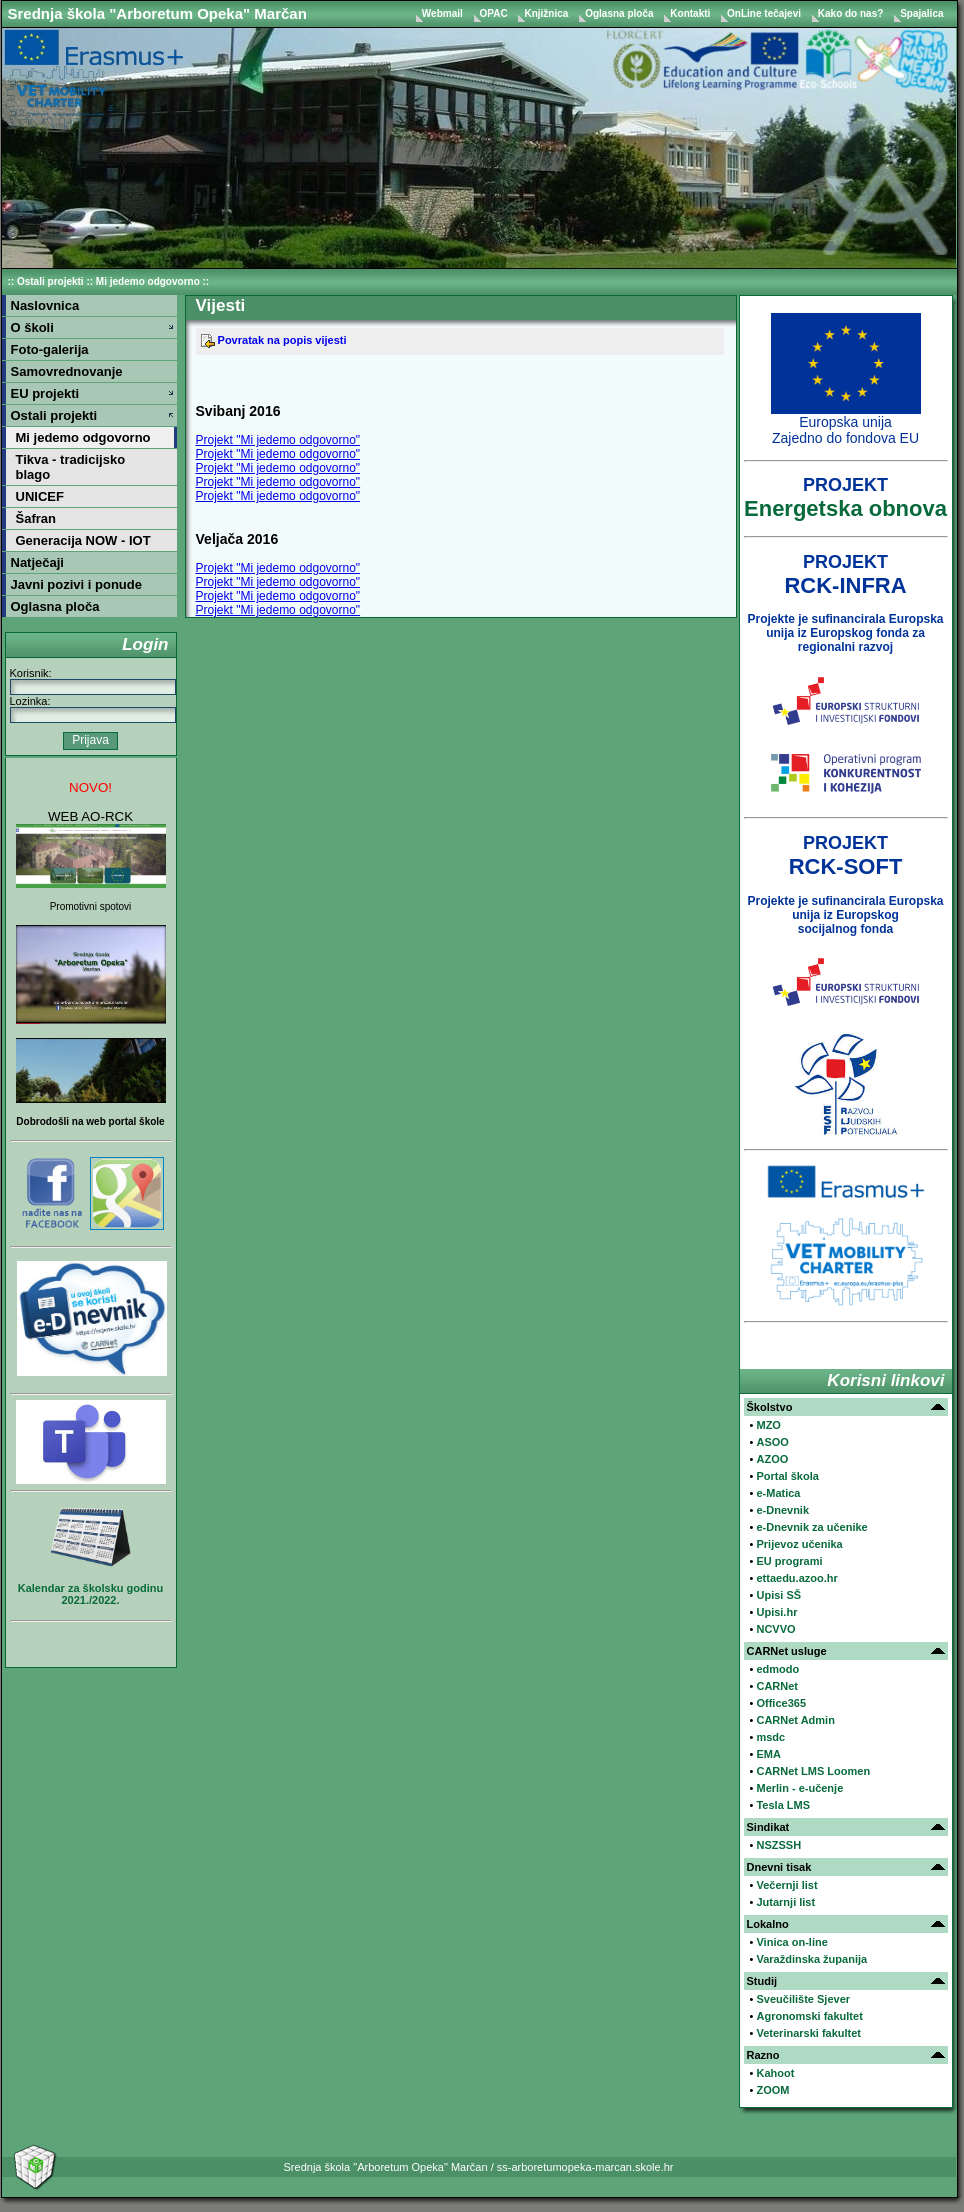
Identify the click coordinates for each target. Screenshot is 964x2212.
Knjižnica (547, 13)
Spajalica (921, 13)
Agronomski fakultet (809, 2016)
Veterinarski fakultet (808, 2033)
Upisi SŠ (778, 1595)
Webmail (444, 13)
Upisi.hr (776, 1612)
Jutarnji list (785, 1902)
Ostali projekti (50, 281)
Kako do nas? (852, 13)
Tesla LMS (783, 1805)
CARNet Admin (795, 1720)
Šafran (36, 518)
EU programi (789, 1561)
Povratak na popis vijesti (274, 340)
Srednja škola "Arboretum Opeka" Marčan (157, 13)
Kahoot (775, 2073)
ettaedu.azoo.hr (796, 1578)
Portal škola (787, 1476)
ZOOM (772, 2090)
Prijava (90, 740)
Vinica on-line (791, 1942)
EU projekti (45, 393)
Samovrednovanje (67, 371)
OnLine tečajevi (765, 13)
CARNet (777, 1686)
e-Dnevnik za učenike (811, 1527)
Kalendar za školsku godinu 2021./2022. (90, 1594)
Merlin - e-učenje (799, 1788)
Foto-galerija (50, 349)
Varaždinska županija (811, 1959)
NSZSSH (778, 1845)
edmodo (777, 1669)
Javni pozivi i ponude (76, 584)
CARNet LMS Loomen (813, 1771)
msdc (770, 1737)
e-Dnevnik (782, 1510)
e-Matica (778, 1493)
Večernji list (786, 1885)
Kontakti (691, 13)
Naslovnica (45, 305)
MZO (768, 1425)
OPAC (495, 13)
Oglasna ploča (620, 13)
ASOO (772, 1442)
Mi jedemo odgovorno (148, 281)
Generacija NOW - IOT (83, 540)
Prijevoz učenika (799, 1544)
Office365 (781, 1703)
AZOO (772, 1459)
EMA (768, 1754)
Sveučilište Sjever (803, 1999)
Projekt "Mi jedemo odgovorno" (278, 440)
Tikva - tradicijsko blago (71, 467)
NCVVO (775, 1629)
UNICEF (40, 496)
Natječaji (37, 562)
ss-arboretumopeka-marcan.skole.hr (585, 2167)
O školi (32, 327)
